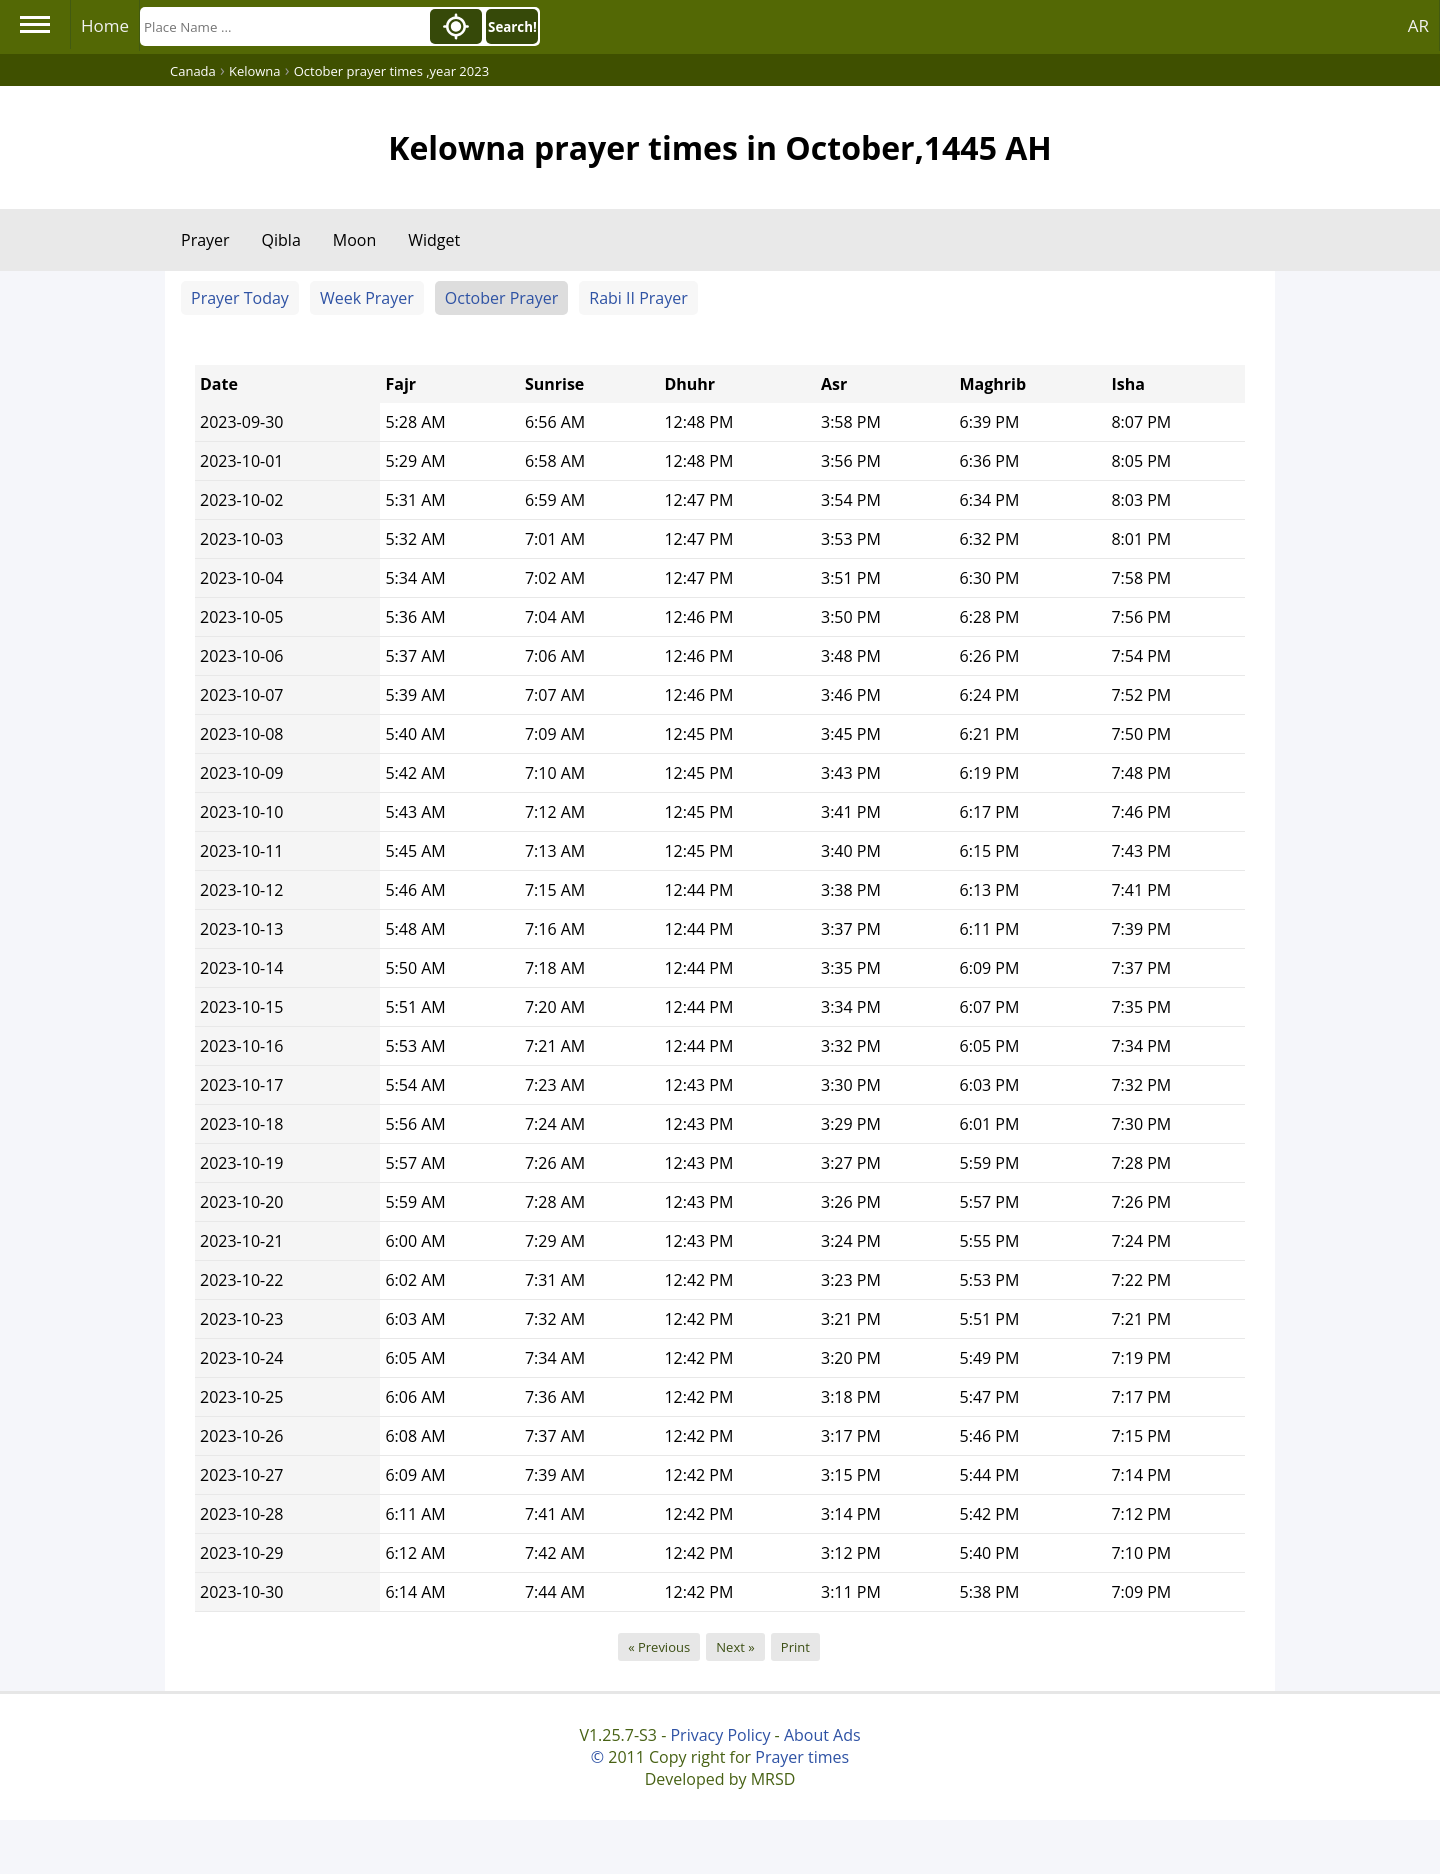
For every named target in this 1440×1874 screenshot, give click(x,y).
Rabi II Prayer (638, 298)
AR (1418, 25)
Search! (512, 27)
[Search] (283, 26)
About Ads (822, 1735)
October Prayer (502, 298)
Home (105, 25)
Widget (434, 240)
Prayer (205, 240)
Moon (354, 240)
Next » (735, 1647)
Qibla (281, 240)
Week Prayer (367, 298)
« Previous (659, 1647)
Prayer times (802, 1757)
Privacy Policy (720, 1735)
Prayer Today (240, 298)
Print (795, 1647)
